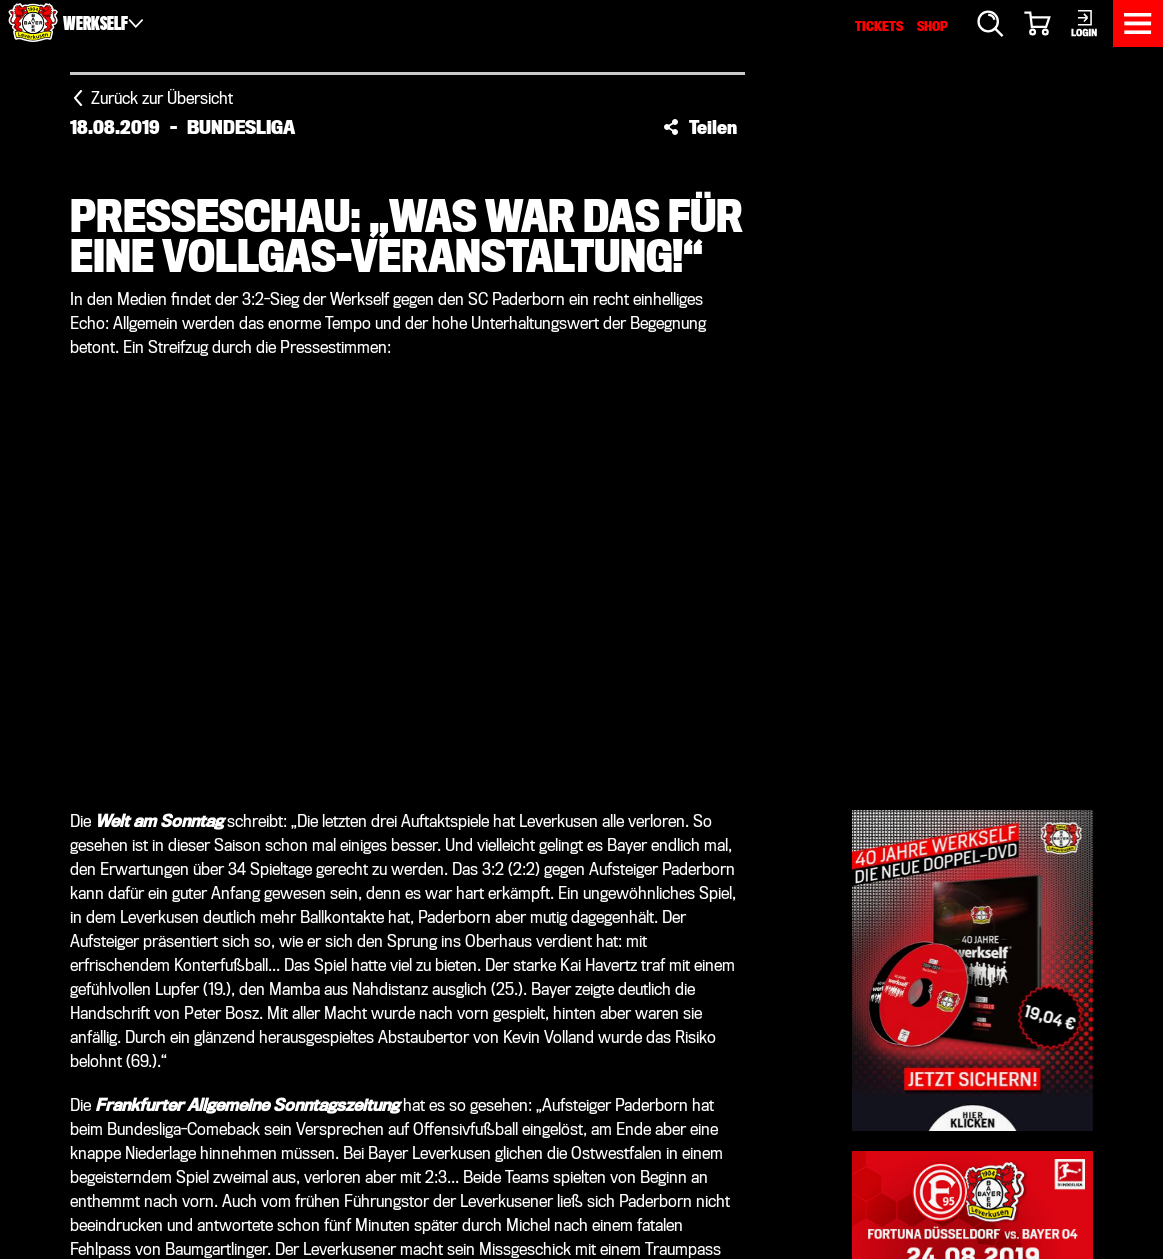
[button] (700, 127)
